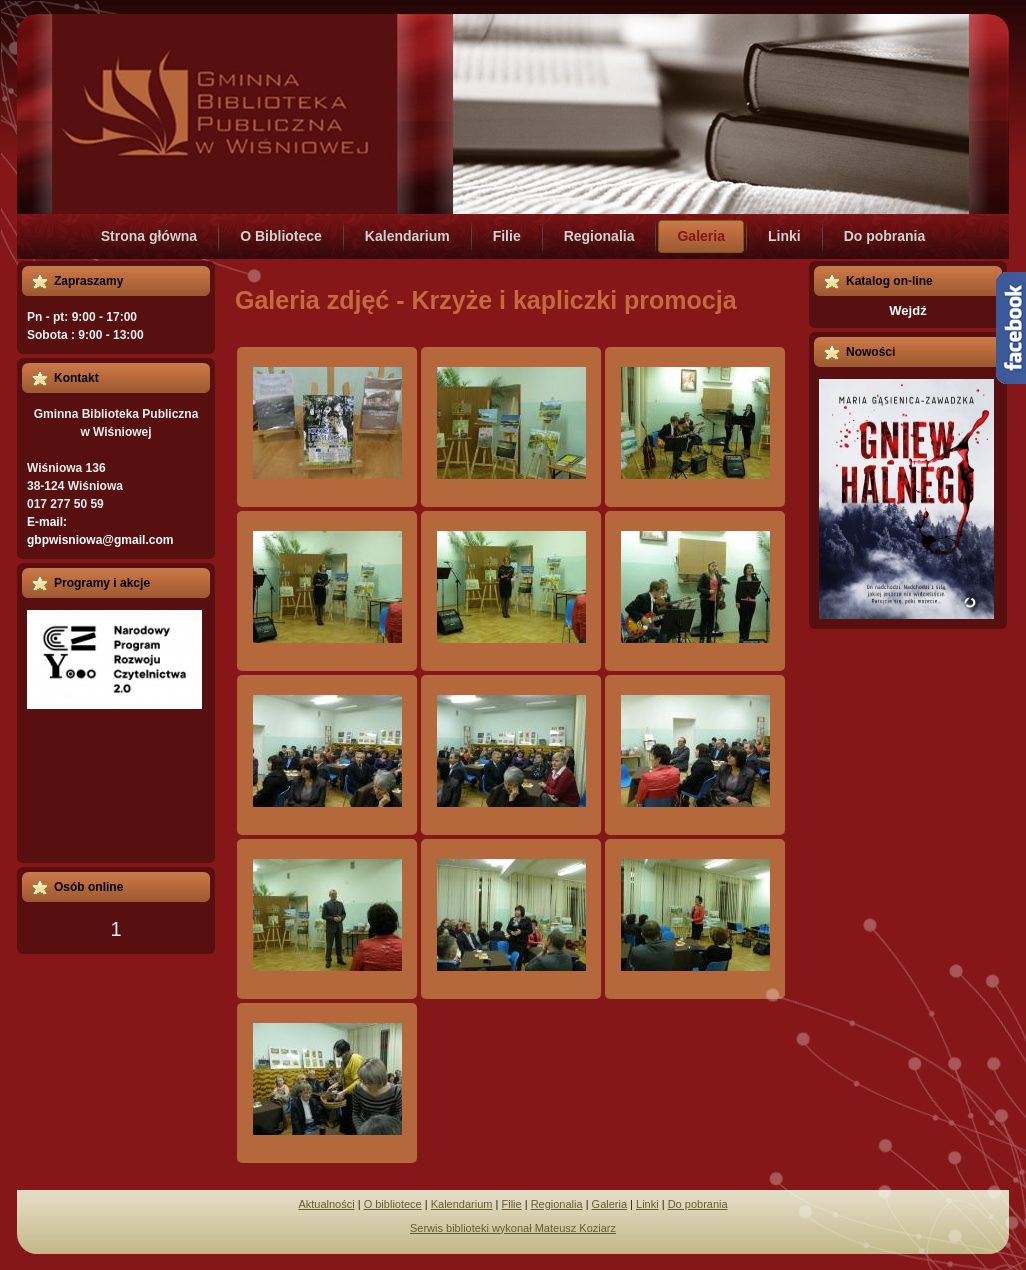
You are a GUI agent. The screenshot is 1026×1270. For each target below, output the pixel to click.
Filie (511, 1204)
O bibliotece (393, 1204)
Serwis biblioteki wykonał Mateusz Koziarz (513, 1228)
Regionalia (557, 1204)
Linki (647, 1204)
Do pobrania (698, 1204)
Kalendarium (462, 1204)
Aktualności (326, 1204)
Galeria (609, 1204)
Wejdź (907, 310)
